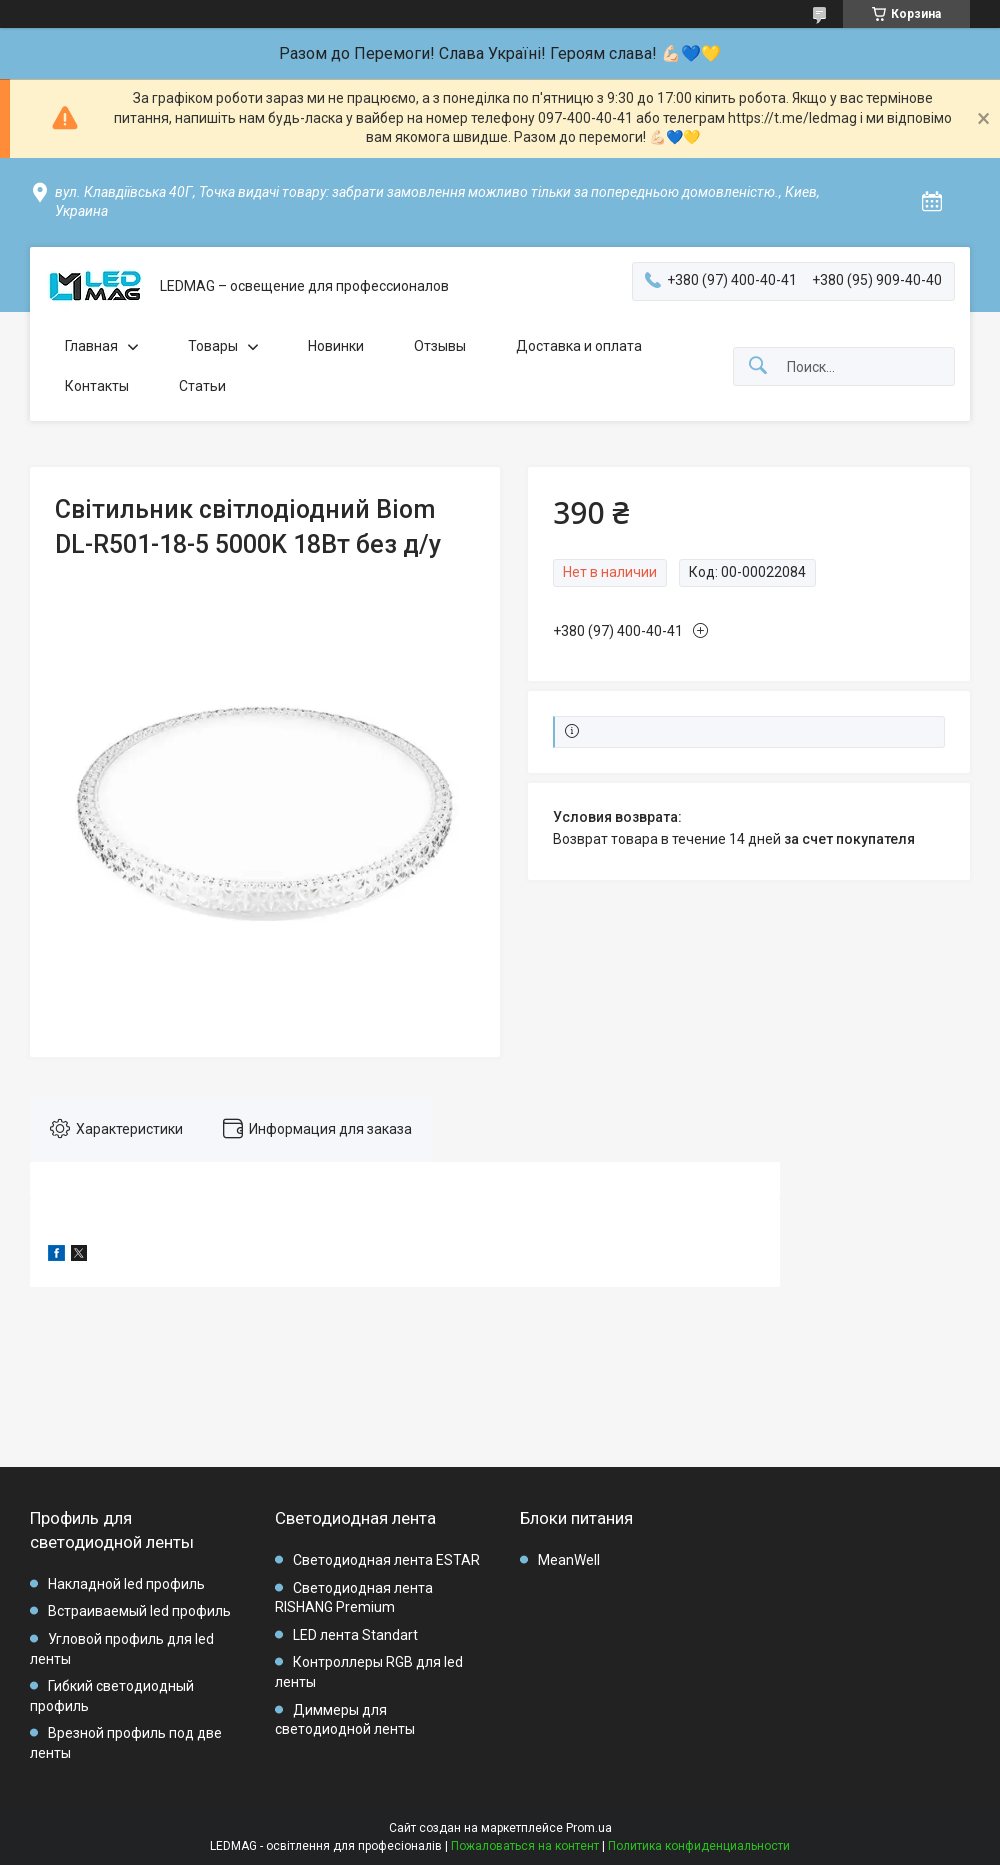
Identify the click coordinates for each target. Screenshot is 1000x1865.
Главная (91, 346)
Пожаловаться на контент (525, 1846)
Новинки (336, 346)
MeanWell (569, 1560)
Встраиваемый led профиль (139, 1611)
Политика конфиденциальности (699, 1846)
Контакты (97, 386)
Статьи (202, 386)
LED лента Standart (355, 1635)
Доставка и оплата (579, 346)
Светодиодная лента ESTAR (386, 1560)
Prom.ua (589, 1828)
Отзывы (440, 346)
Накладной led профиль (126, 1584)
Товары (213, 346)
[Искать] (758, 366)
